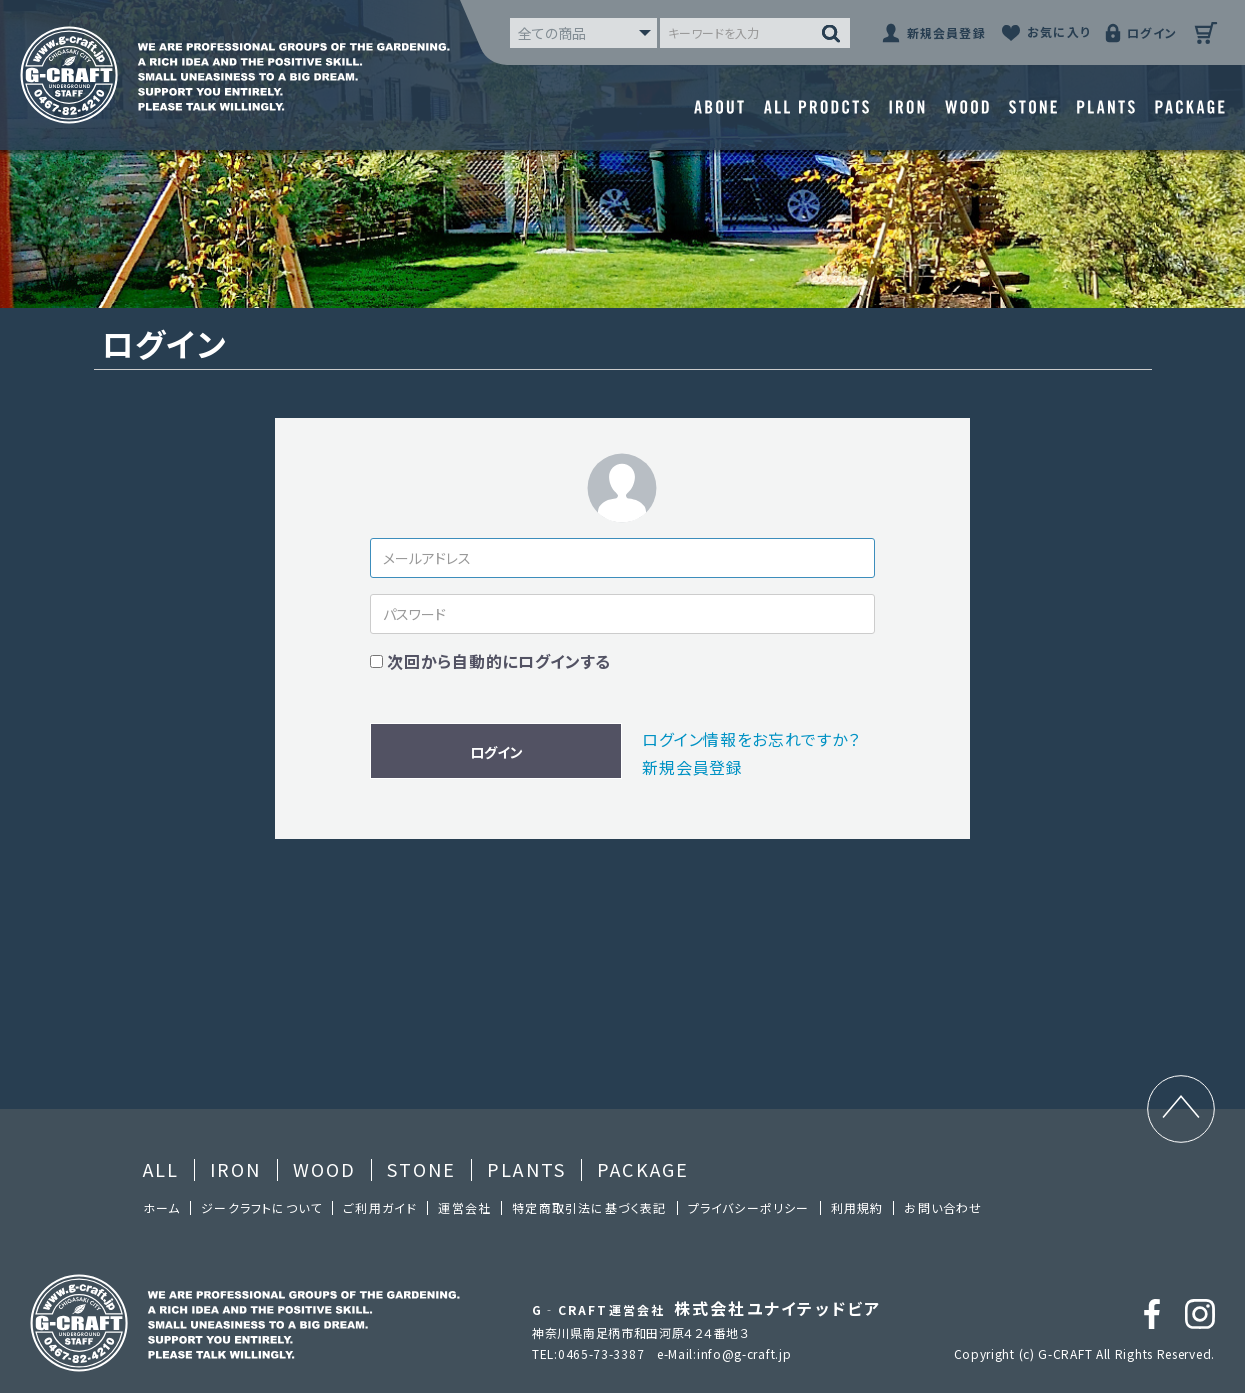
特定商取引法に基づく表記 (589, 1207)
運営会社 (464, 1207)
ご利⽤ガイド (380, 1207)
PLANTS (526, 1169)
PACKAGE (643, 1169)
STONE (421, 1169)
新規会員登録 (692, 767)
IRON (236, 1169)
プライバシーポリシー (749, 1207)
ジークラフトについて (261, 1207)
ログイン (496, 752)
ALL (161, 1169)
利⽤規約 (857, 1207)
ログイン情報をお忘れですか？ (750, 739)
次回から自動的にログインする (499, 661)
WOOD (325, 1169)
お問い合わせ (943, 1207)
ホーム (162, 1207)
